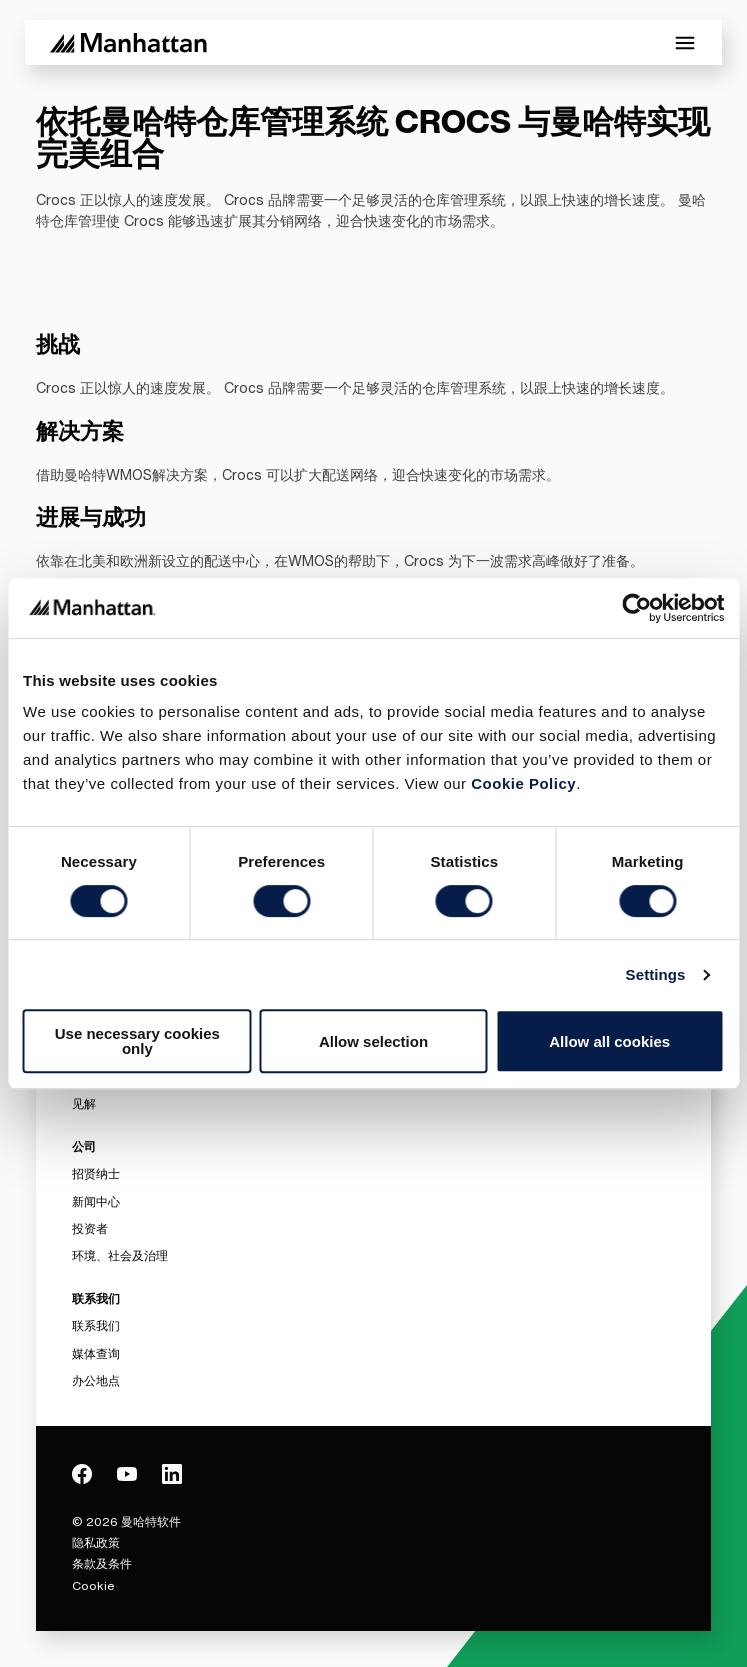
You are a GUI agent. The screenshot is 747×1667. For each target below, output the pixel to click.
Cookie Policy (523, 783)
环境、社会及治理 (120, 1255)
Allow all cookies (609, 1041)
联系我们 (96, 1325)
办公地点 (96, 1380)
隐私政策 (96, 1542)
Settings (656, 974)
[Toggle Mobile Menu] (685, 43)
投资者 (90, 1228)
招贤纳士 (96, 1173)
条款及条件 (102, 1563)
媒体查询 (96, 1353)
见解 (84, 1103)
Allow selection (373, 1041)
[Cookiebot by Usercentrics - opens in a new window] (636, 608)
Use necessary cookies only (137, 1041)
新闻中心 (96, 1201)
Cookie (93, 1585)
